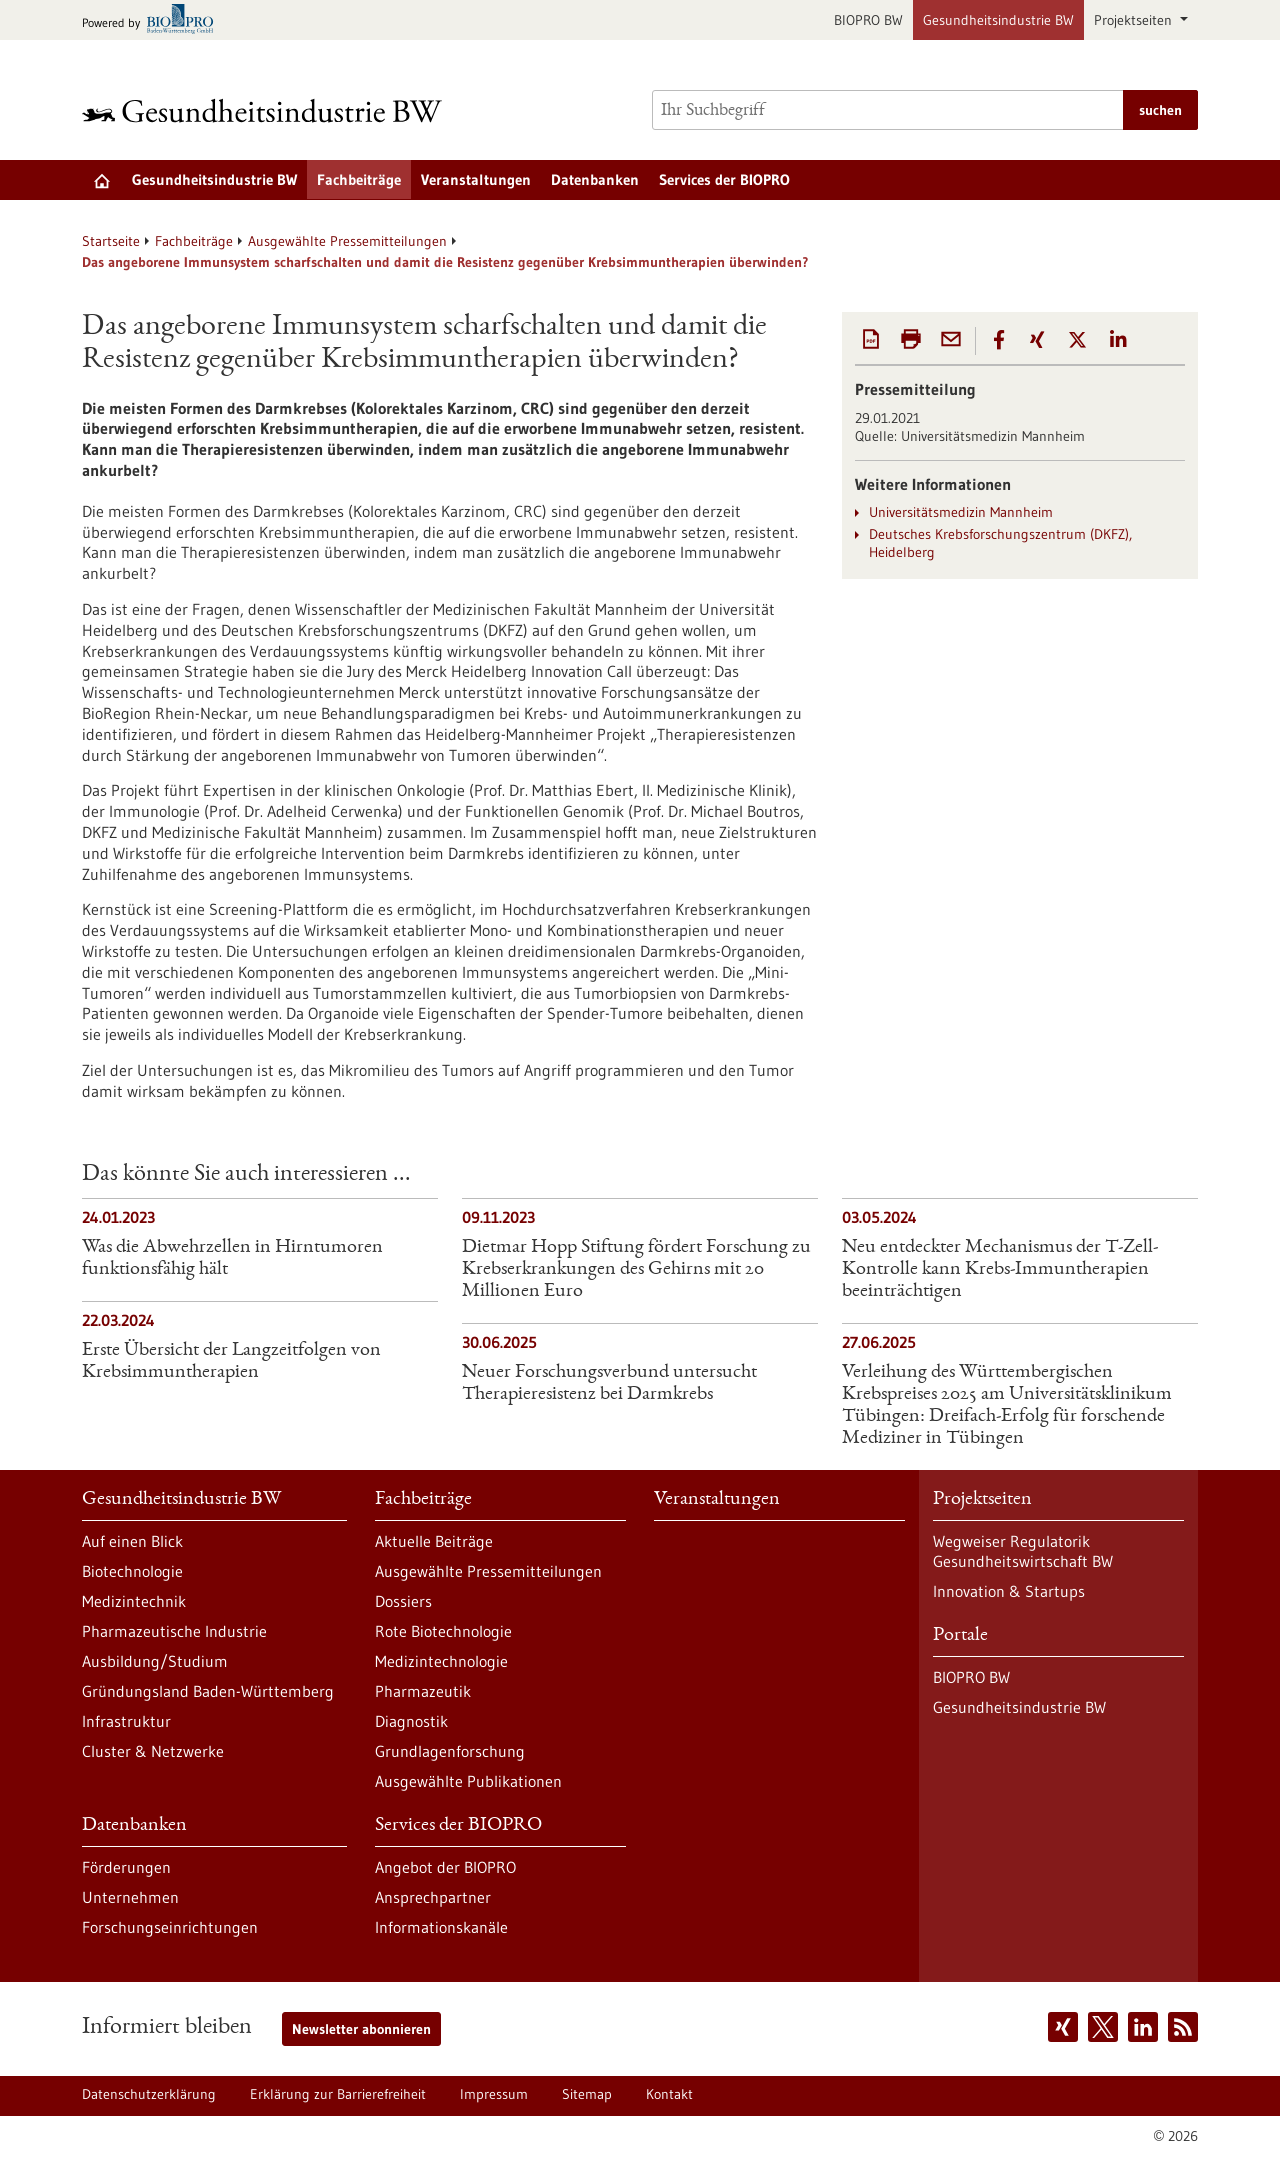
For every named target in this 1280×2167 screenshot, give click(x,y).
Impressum (494, 2094)
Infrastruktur (126, 1721)
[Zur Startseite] (267, 110)
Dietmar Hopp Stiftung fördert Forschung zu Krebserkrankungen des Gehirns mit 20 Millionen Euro (636, 1270)
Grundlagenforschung (450, 1751)
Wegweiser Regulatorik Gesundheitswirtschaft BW (1023, 1551)
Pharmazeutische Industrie (174, 1631)
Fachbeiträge (359, 179)
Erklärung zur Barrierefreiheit (338, 2094)
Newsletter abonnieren (361, 2029)
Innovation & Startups (1009, 1591)
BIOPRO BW (868, 20)
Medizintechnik (134, 1601)
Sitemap (587, 2094)
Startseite (111, 241)
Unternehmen (130, 1897)
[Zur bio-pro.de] (153, 20)
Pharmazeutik (423, 1691)
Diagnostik (411, 1721)
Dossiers (403, 1601)
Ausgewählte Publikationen (468, 1781)
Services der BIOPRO (724, 179)
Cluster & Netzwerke (153, 1751)
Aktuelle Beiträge (434, 1541)
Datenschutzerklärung (149, 2094)
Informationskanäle (441, 1927)
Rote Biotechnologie (443, 1631)
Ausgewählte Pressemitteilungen (347, 241)
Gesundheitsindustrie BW (998, 20)
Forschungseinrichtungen (170, 1927)
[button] (999, 340)
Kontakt (669, 2094)
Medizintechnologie (441, 1661)
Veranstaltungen (476, 179)
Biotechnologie (132, 1571)
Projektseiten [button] (1135, 20)
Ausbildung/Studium (155, 1661)
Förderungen (126, 1867)
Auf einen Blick (132, 1541)
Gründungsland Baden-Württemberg (208, 1691)
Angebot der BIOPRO (445, 1867)
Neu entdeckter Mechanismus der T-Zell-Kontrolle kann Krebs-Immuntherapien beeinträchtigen (1000, 1270)
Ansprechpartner (433, 1897)
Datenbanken (595, 179)
